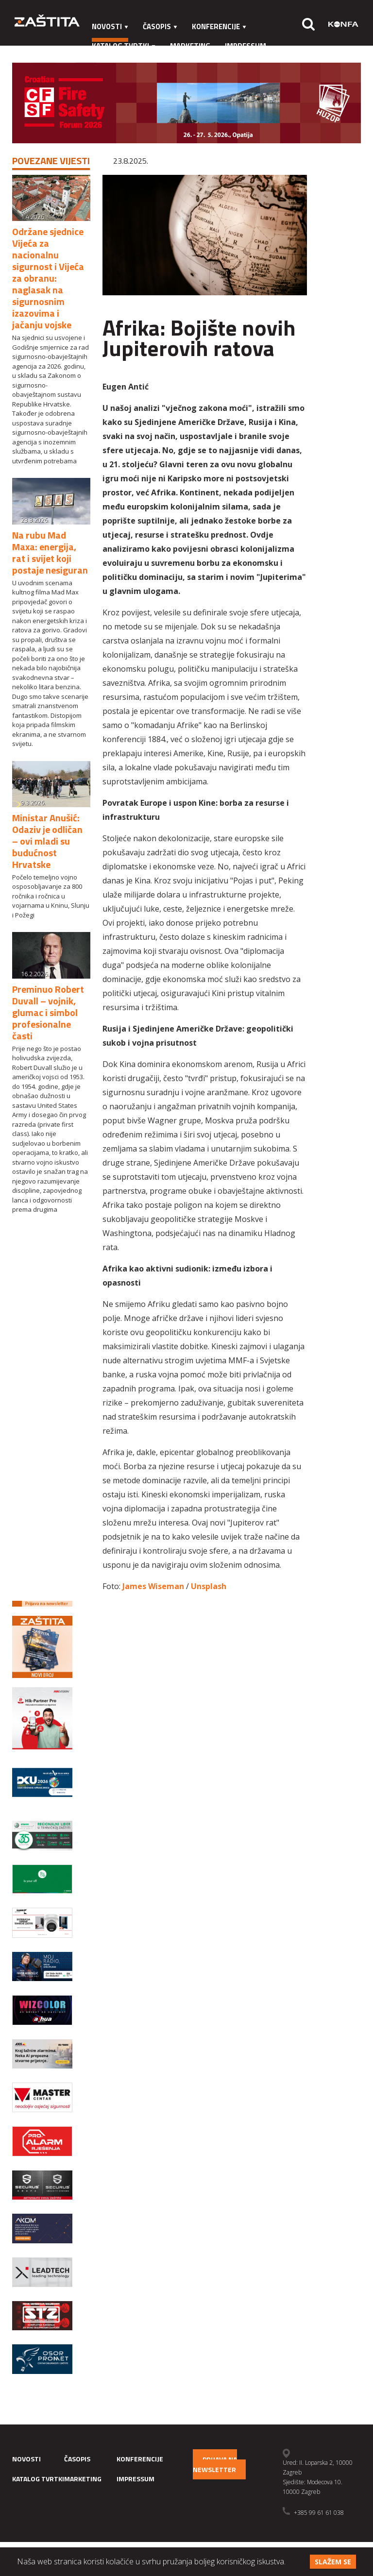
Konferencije (219, 26)
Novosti (110, 26)
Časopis (160, 26)
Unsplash (208, 1586)
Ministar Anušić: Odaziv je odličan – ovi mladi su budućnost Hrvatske (47, 841)
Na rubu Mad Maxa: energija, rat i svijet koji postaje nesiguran (50, 552)
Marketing (190, 45)
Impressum (245, 45)
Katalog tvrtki (123, 45)
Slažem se (333, 2561)
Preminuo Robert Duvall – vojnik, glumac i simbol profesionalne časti (48, 1012)
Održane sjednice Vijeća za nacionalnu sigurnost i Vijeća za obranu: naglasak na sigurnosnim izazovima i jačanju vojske (48, 278)
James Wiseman (153, 1586)
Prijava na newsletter (215, 2464)
